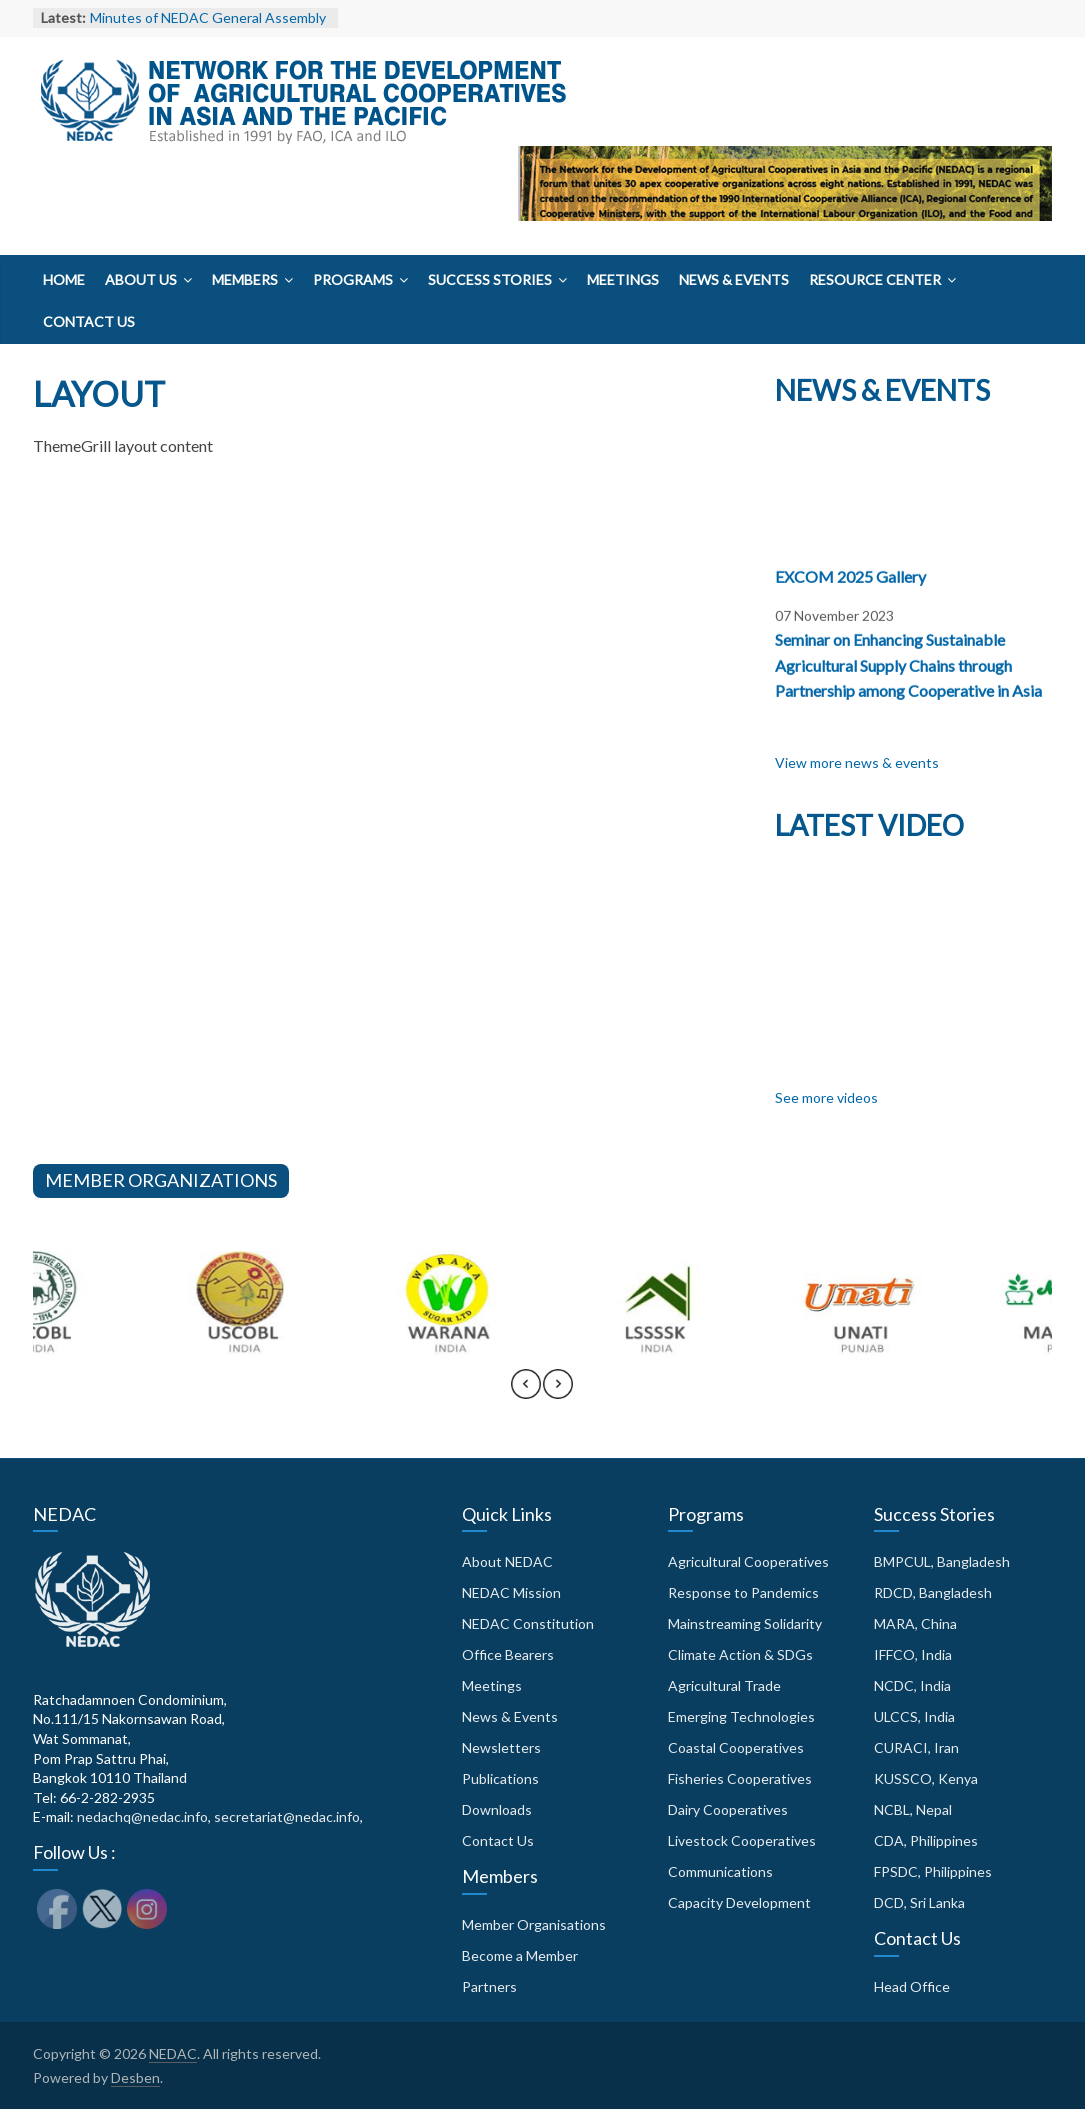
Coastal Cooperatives (736, 1747)
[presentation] (526, 1393)
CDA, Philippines (926, 1840)
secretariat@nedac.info (287, 1816)
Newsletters (501, 1747)
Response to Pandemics (743, 1592)
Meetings (623, 279)
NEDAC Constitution (528, 1623)
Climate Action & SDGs (740, 1654)
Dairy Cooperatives (728, 1809)
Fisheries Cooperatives (740, 1778)
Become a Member (520, 1955)
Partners (489, 1986)
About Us (141, 279)
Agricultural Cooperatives (748, 1561)
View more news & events (857, 762)
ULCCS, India (914, 1716)
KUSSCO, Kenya (926, 1778)
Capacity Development (739, 1902)
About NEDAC (507, 1561)
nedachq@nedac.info (142, 1816)
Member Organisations (534, 1924)
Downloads (497, 1809)
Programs (353, 279)
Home (64, 279)
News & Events (734, 279)
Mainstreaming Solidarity (745, 1623)
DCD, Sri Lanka (919, 1902)
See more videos (826, 1097)
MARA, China (915, 1623)
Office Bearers (508, 1654)
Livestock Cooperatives (742, 1840)
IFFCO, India (913, 1654)
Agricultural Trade (724, 1685)
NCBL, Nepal (913, 1809)
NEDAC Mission (511, 1592)
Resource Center (875, 279)
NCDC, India (912, 1685)
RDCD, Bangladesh (933, 1592)
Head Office (912, 1986)
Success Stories (490, 279)
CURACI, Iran (916, 1747)
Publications (500, 1778)
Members (245, 279)
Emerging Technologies (741, 1716)
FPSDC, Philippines (933, 1871)
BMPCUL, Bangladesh (942, 1561)
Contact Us (89, 321)
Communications (720, 1871)
